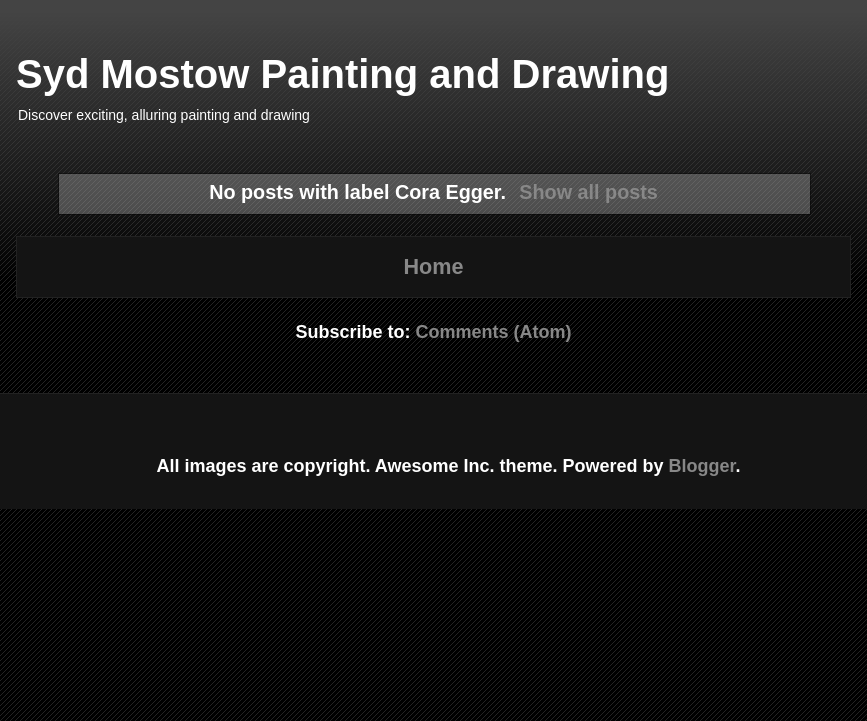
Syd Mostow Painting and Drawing (342, 74)
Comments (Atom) (494, 332)
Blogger (702, 466)
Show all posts (588, 192)
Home (434, 266)
